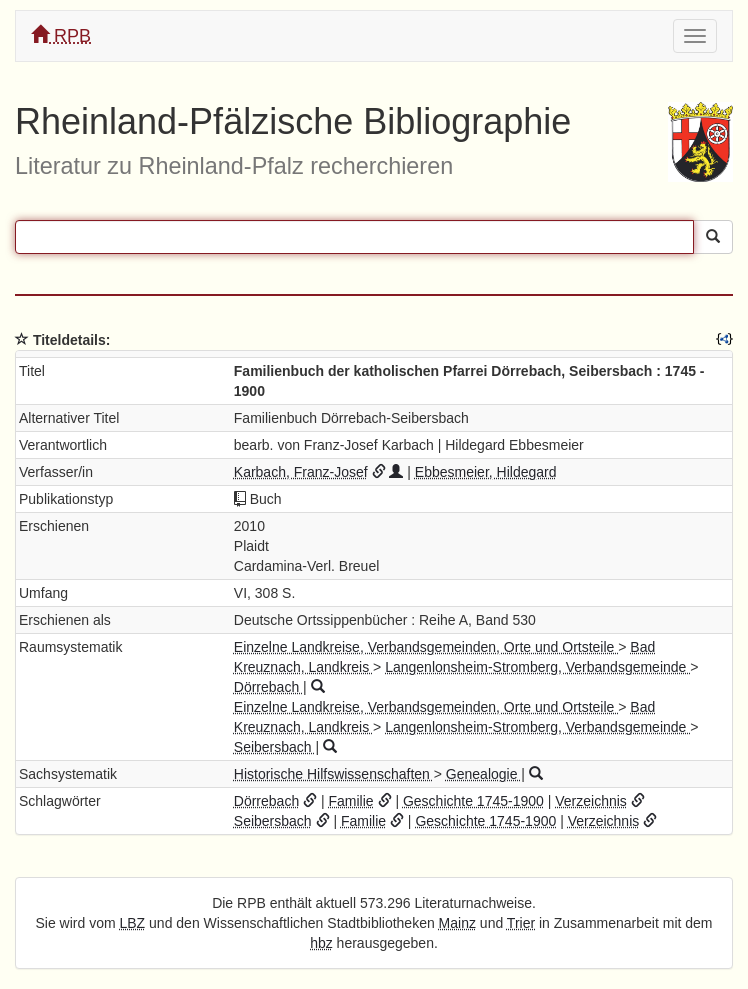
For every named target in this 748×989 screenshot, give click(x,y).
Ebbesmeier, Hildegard (486, 472)
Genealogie (484, 774)
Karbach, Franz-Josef (301, 472)
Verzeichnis (591, 801)
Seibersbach (275, 747)
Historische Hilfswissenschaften (334, 774)
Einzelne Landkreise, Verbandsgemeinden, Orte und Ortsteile (426, 647)
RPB (61, 35)
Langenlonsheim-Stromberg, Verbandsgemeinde (537, 667)
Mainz (457, 923)
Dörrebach (268, 687)
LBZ (133, 923)
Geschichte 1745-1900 (473, 801)
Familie (350, 801)
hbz (321, 943)
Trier (521, 923)
